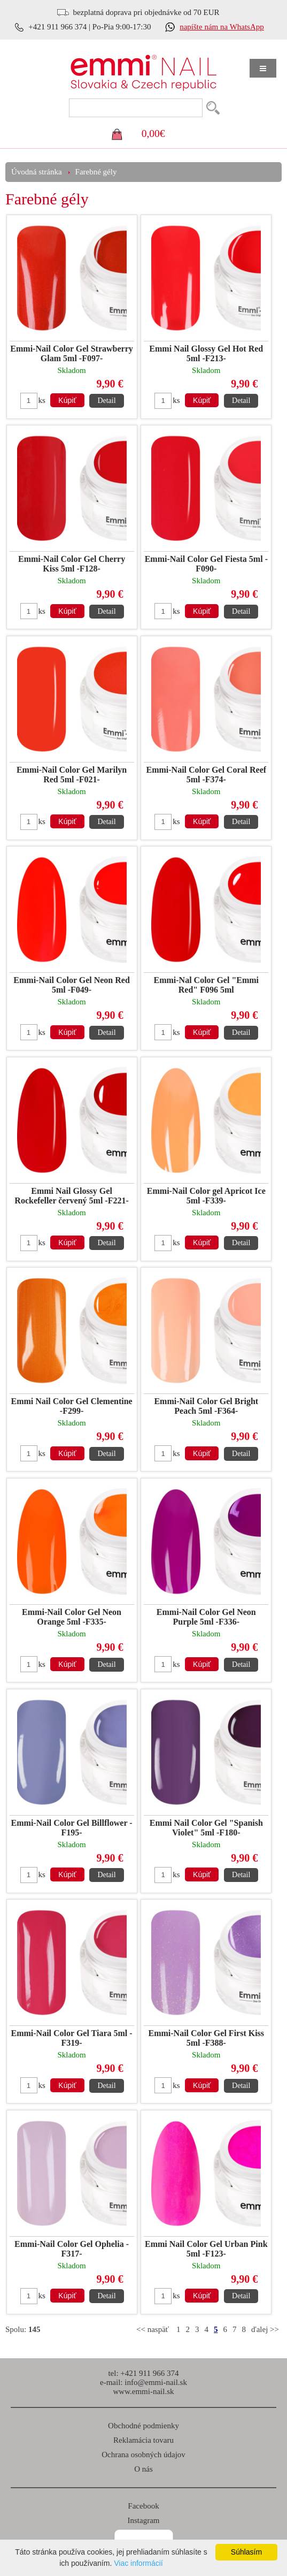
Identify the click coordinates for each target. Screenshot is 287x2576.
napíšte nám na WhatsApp (222, 26)
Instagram (144, 2520)
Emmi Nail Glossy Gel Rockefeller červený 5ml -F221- (71, 1195)
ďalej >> (265, 2329)
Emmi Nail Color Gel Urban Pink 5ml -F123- (206, 2248)
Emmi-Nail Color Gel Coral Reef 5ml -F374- (206, 774)
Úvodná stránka (36, 171)
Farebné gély (96, 171)
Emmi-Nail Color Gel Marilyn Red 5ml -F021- (72, 774)
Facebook (143, 2506)
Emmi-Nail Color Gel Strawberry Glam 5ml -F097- (71, 353)
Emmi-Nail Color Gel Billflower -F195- (72, 1827)
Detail (106, 401)
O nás (143, 2469)
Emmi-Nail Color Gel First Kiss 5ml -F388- (207, 2038)
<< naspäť (152, 2329)
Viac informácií (138, 2563)
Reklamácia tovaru (143, 2440)
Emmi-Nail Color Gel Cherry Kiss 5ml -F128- (71, 563)
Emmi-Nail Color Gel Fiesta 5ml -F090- (206, 563)
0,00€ (153, 133)
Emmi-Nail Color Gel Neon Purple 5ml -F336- (206, 1616)
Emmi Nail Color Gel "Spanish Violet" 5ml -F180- (206, 1827)
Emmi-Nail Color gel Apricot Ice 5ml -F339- (206, 1195)
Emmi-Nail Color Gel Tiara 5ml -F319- (72, 2038)
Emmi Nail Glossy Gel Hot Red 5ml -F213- (206, 353)
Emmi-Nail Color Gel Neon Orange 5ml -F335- (71, 1616)
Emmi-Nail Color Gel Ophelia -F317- (71, 2248)
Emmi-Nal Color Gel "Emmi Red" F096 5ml (206, 984)
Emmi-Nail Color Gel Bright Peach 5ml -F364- (206, 1406)
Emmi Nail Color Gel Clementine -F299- (71, 1406)
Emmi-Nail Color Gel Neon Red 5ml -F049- (71, 984)
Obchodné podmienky (143, 2425)
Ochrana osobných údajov (143, 2454)
